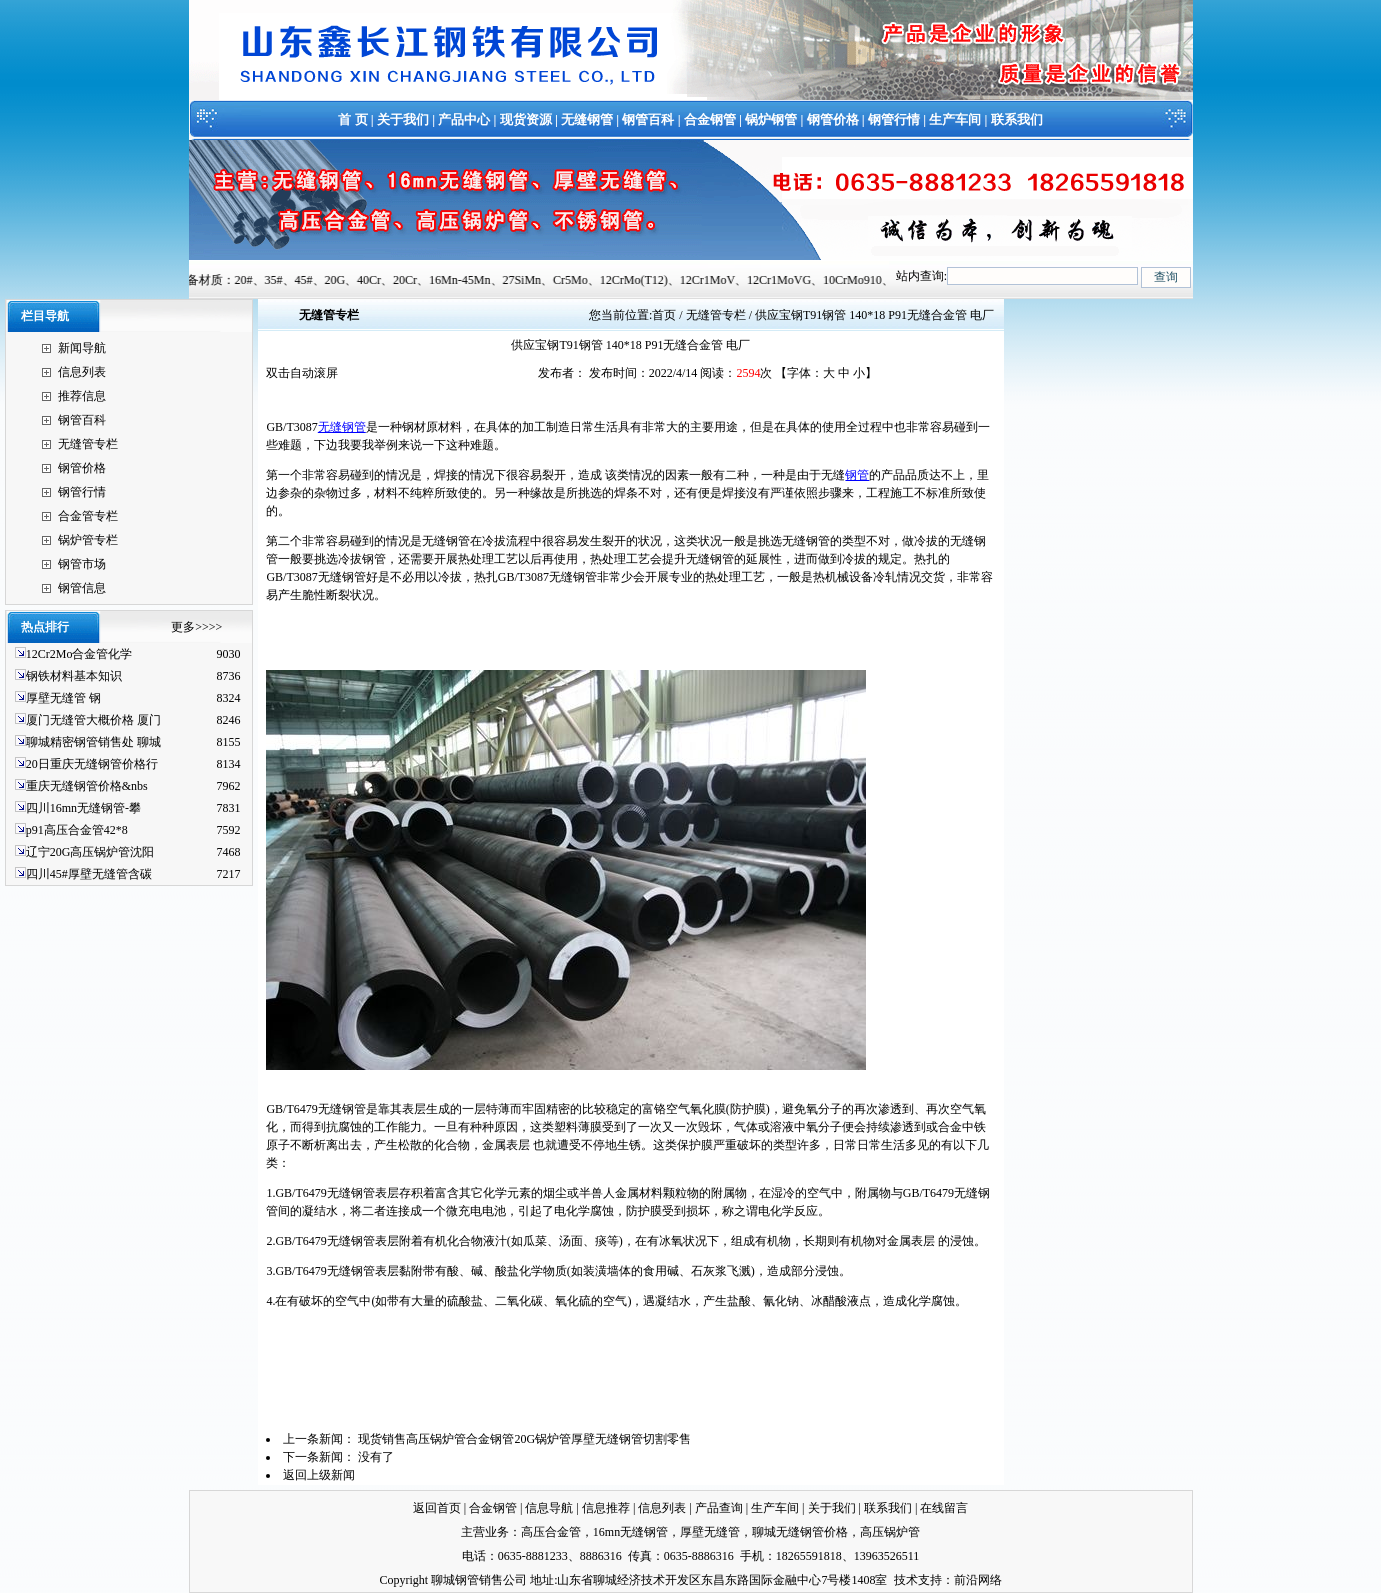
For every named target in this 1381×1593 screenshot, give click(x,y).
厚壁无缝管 (710, 1532)
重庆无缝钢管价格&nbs (87, 786)
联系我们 (1017, 119)
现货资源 (526, 119)
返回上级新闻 (319, 1475)
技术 (906, 1580)
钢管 (857, 475)
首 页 (352, 119)
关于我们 (403, 119)
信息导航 (549, 1508)
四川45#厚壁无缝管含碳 (89, 874)
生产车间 (955, 119)
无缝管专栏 (88, 444)
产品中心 (464, 119)
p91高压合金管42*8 (77, 830)
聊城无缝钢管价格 (800, 1532)
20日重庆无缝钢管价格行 (92, 764)
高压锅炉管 (890, 1532)
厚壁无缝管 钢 (63, 698)
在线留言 (944, 1508)
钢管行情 (894, 119)
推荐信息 (82, 396)
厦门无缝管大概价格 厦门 (93, 720)
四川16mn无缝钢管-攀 (83, 808)
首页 (664, 315)
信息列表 (82, 372)
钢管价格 (833, 119)
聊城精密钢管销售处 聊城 (93, 742)
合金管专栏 (88, 516)
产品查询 (719, 1508)
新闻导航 (82, 348)
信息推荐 (606, 1508)
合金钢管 (710, 119)
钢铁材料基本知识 (74, 676)
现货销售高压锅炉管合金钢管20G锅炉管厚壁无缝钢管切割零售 (524, 1439)
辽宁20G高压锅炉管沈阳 (90, 852)
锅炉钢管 (771, 119)
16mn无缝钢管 (630, 1532)
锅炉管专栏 (88, 540)
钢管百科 (648, 119)
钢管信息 (82, 588)
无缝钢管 (587, 119)
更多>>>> (196, 627)
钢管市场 (82, 564)
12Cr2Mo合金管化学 (79, 654)
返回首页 (437, 1508)
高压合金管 (551, 1532)
